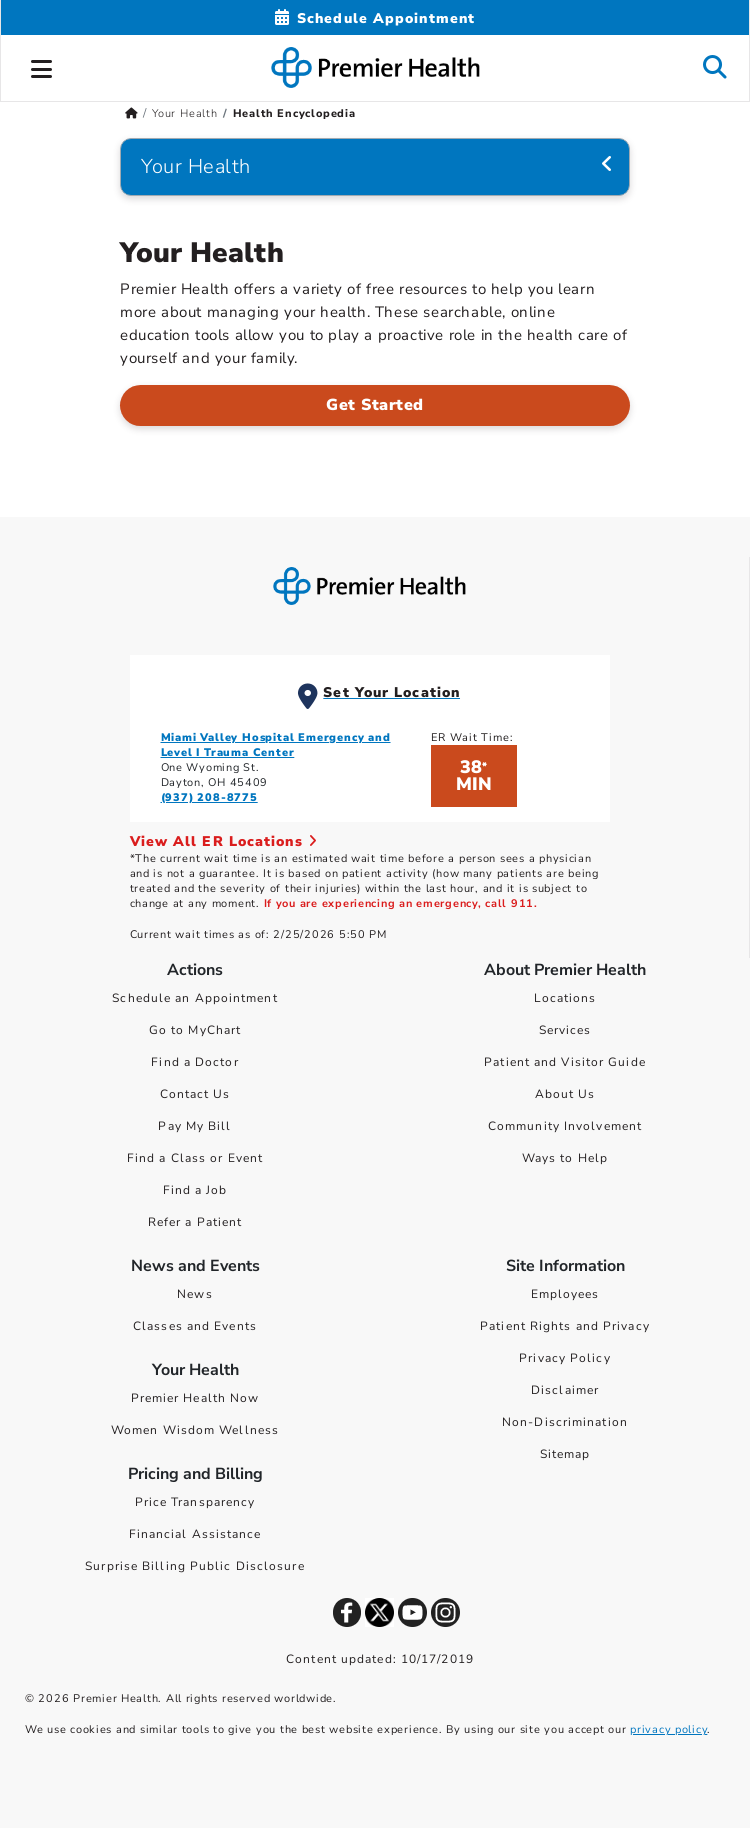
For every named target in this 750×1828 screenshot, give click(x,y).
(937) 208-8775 (209, 797)
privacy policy (668, 1729)
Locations (565, 998)
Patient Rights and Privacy (565, 1326)
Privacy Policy (564, 1358)
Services (565, 1030)
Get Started (375, 405)
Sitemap (565, 1454)
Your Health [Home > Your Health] (185, 113)
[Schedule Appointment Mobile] (375, 18)
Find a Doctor (194, 1062)
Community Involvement (565, 1126)
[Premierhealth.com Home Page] (131, 113)
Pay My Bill (194, 1126)
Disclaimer (565, 1390)
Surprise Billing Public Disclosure (194, 1566)
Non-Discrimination (565, 1422)
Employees (565, 1294)
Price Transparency (195, 1502)
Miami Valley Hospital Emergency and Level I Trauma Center (276, 745)
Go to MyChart (195, 1030)
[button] (42, 66)
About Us (565, 1094)
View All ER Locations (224, 841)
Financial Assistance (195, 1534)
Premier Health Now (195, 1398)
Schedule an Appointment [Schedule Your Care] (194, 998)
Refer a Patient (195, 1222)
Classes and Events (195, 1326)
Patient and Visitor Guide (565, 1062)
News (194, 1294)
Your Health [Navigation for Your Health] (196, 166)
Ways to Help (565, 1158)
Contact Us (195, 1094)
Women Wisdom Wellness (195, 1430)
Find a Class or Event (195, 1158)
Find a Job (195, 1190)
